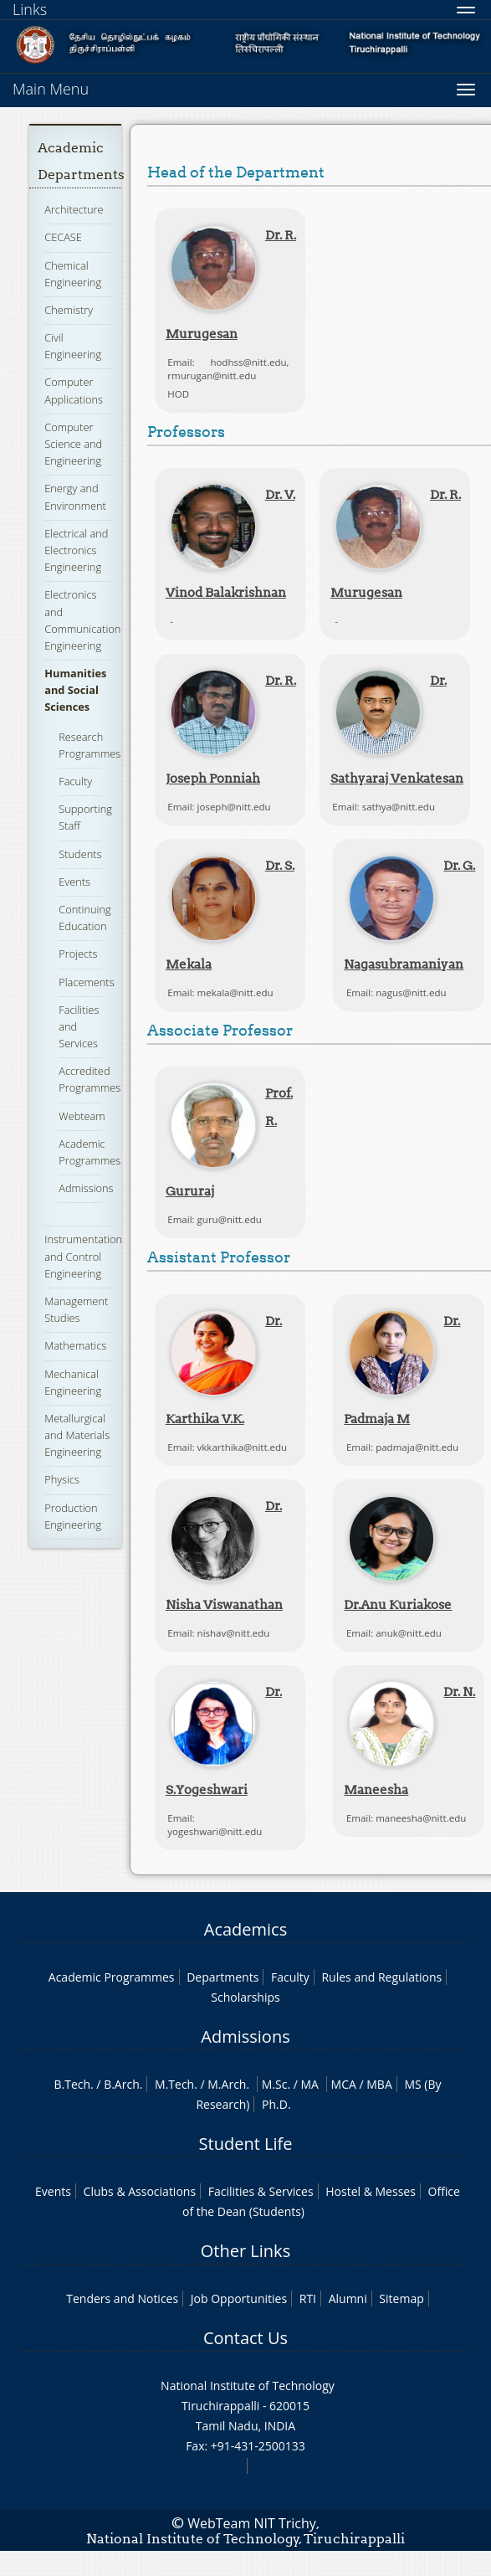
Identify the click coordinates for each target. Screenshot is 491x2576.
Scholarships (245, 1997)
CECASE (63, 236)
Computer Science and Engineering (73, 443)
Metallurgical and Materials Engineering (77, 1435)
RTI (307, 2298)
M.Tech (174, 2084)
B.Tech (72, 2084)
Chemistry (68, 309)
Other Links (245, 2250)
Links (30, 9)
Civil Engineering (72, 346)
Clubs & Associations (140, 2191)
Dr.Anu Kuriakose (398, 1604)
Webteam (82, 1115)
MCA (343, 2084)
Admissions (86, 1187)
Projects (78, 953)
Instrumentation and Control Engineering (83, 1255)
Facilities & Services (261, 2191)
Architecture (73, 209)
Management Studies (76, 1309)
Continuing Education (84, 917)
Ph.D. (276, 2104)
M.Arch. (228, 2084)
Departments (222, 1977)
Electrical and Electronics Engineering (76, 550)
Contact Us (245, 2338)
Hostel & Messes (370, 2191)
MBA (379, 2084)
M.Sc (275, 2084)
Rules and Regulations (381, 1977)
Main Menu (51, 89)
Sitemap (401, 2298)
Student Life (246, 2143)
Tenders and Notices (122, 2298)
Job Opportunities (239, 2298)
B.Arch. (123, 2084)
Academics (245, 1929)
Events (74, 881)
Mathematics (75, 1345)
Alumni (348, 2298)
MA (310, 2084)
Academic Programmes (112, 1977)
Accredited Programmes (89, 1079)
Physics (61, 1479)
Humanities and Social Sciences (75, 690)
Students (80, 853)
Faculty (75, 781)
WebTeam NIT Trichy (251, 2523)
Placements (86, 982)
